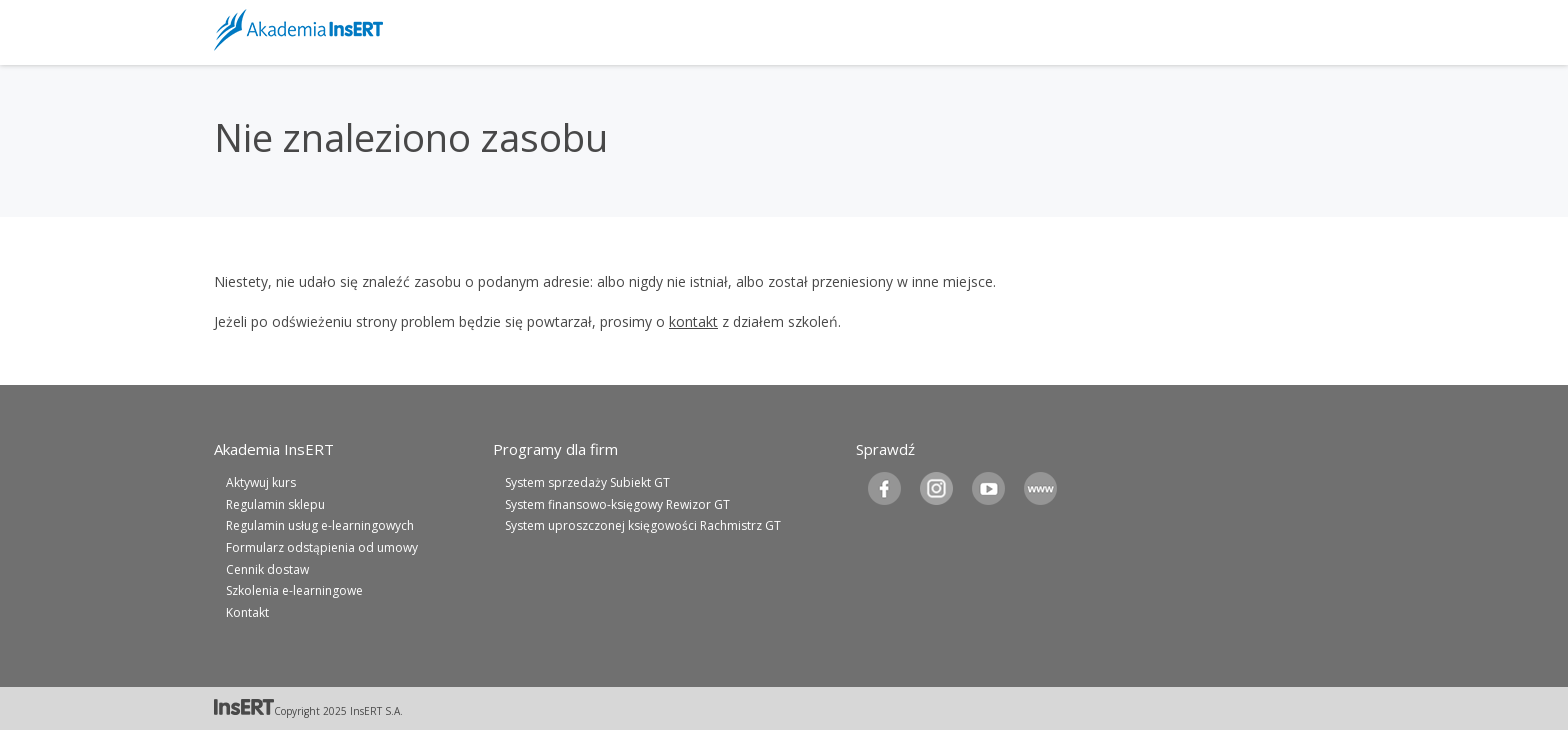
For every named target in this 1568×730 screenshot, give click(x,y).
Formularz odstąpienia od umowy (322, 547)
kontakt (693, 321)
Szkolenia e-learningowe (294, 590)
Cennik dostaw (267, 569)
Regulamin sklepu (275, 504)
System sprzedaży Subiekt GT (587, 482)
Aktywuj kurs (261, 482)
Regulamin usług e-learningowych (320, 525)
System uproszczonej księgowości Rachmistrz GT (643, 525)
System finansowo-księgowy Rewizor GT (617, 504)
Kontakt (247, 612)
